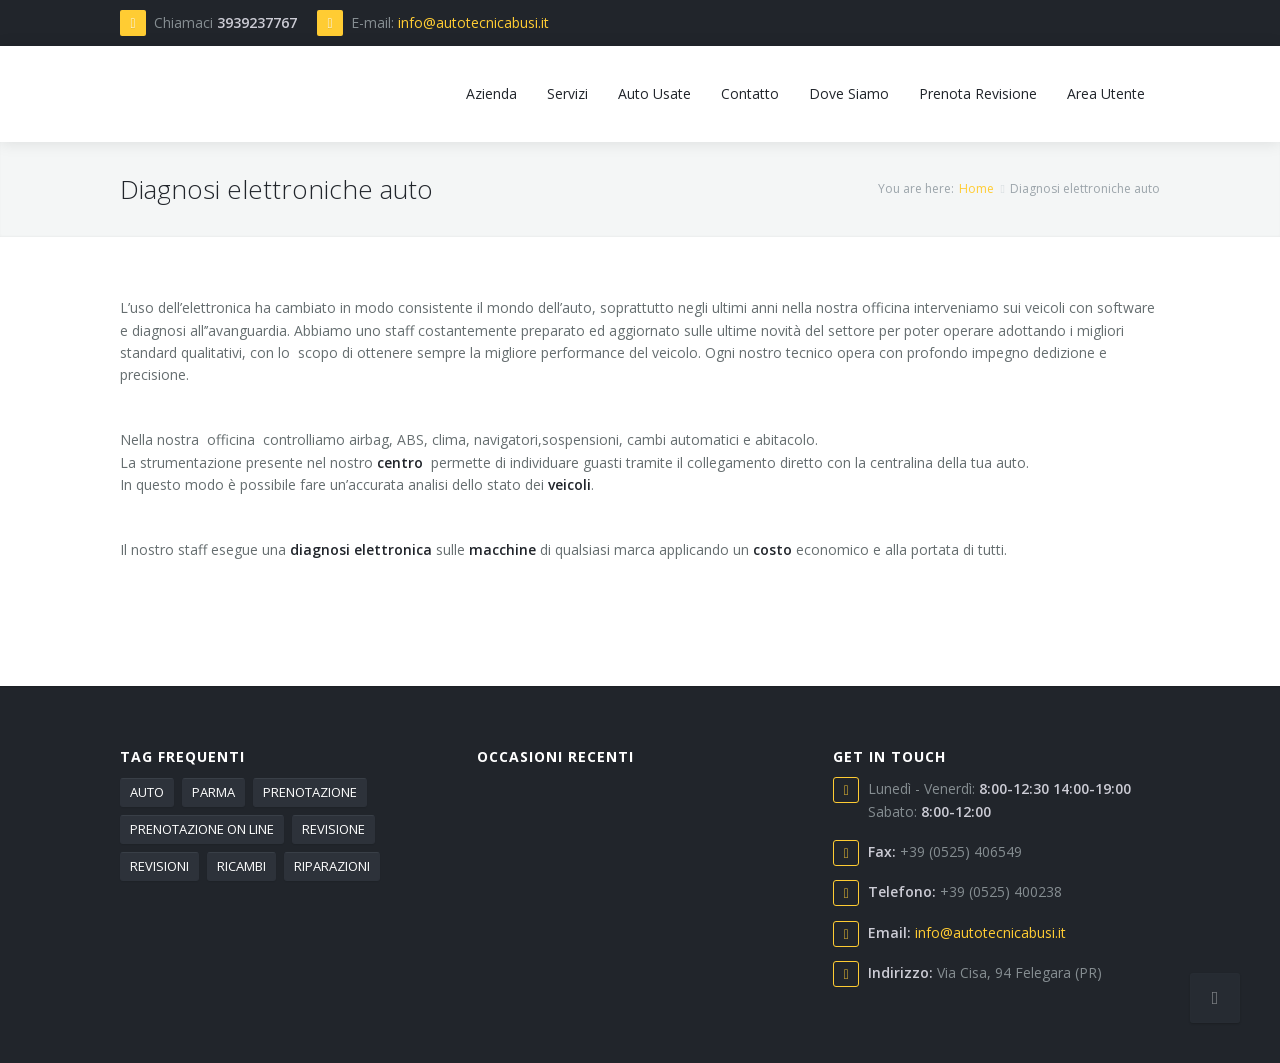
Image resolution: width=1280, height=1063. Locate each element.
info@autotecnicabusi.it (473, 22)
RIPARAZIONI (332, 866)
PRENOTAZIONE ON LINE (202, 829)
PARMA (213, 792)
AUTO (147, 792)
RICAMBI (241, 866)
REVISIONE (333, 829)
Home (976, 188)
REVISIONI (159, 866)
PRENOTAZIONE (310, 792)
